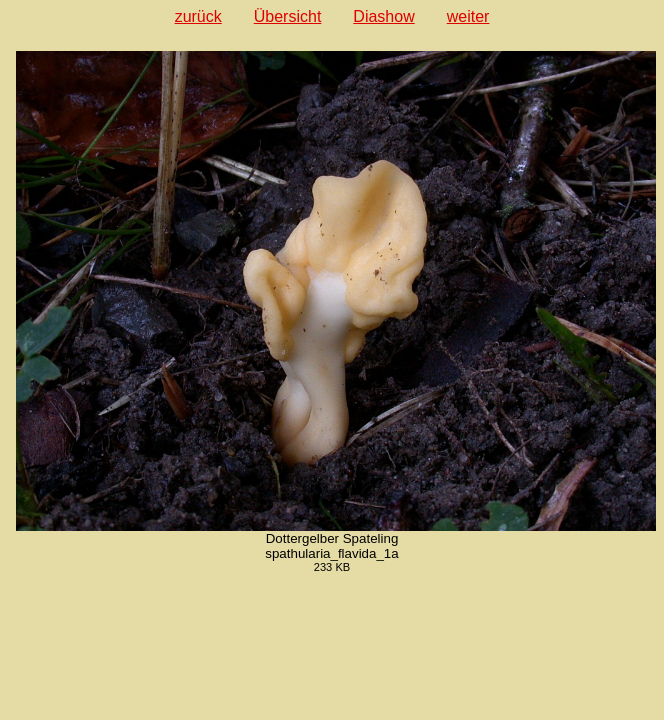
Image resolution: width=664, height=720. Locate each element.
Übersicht (288, 16)
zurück (198, 16)
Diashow (383, 16)
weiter (468, 16)
